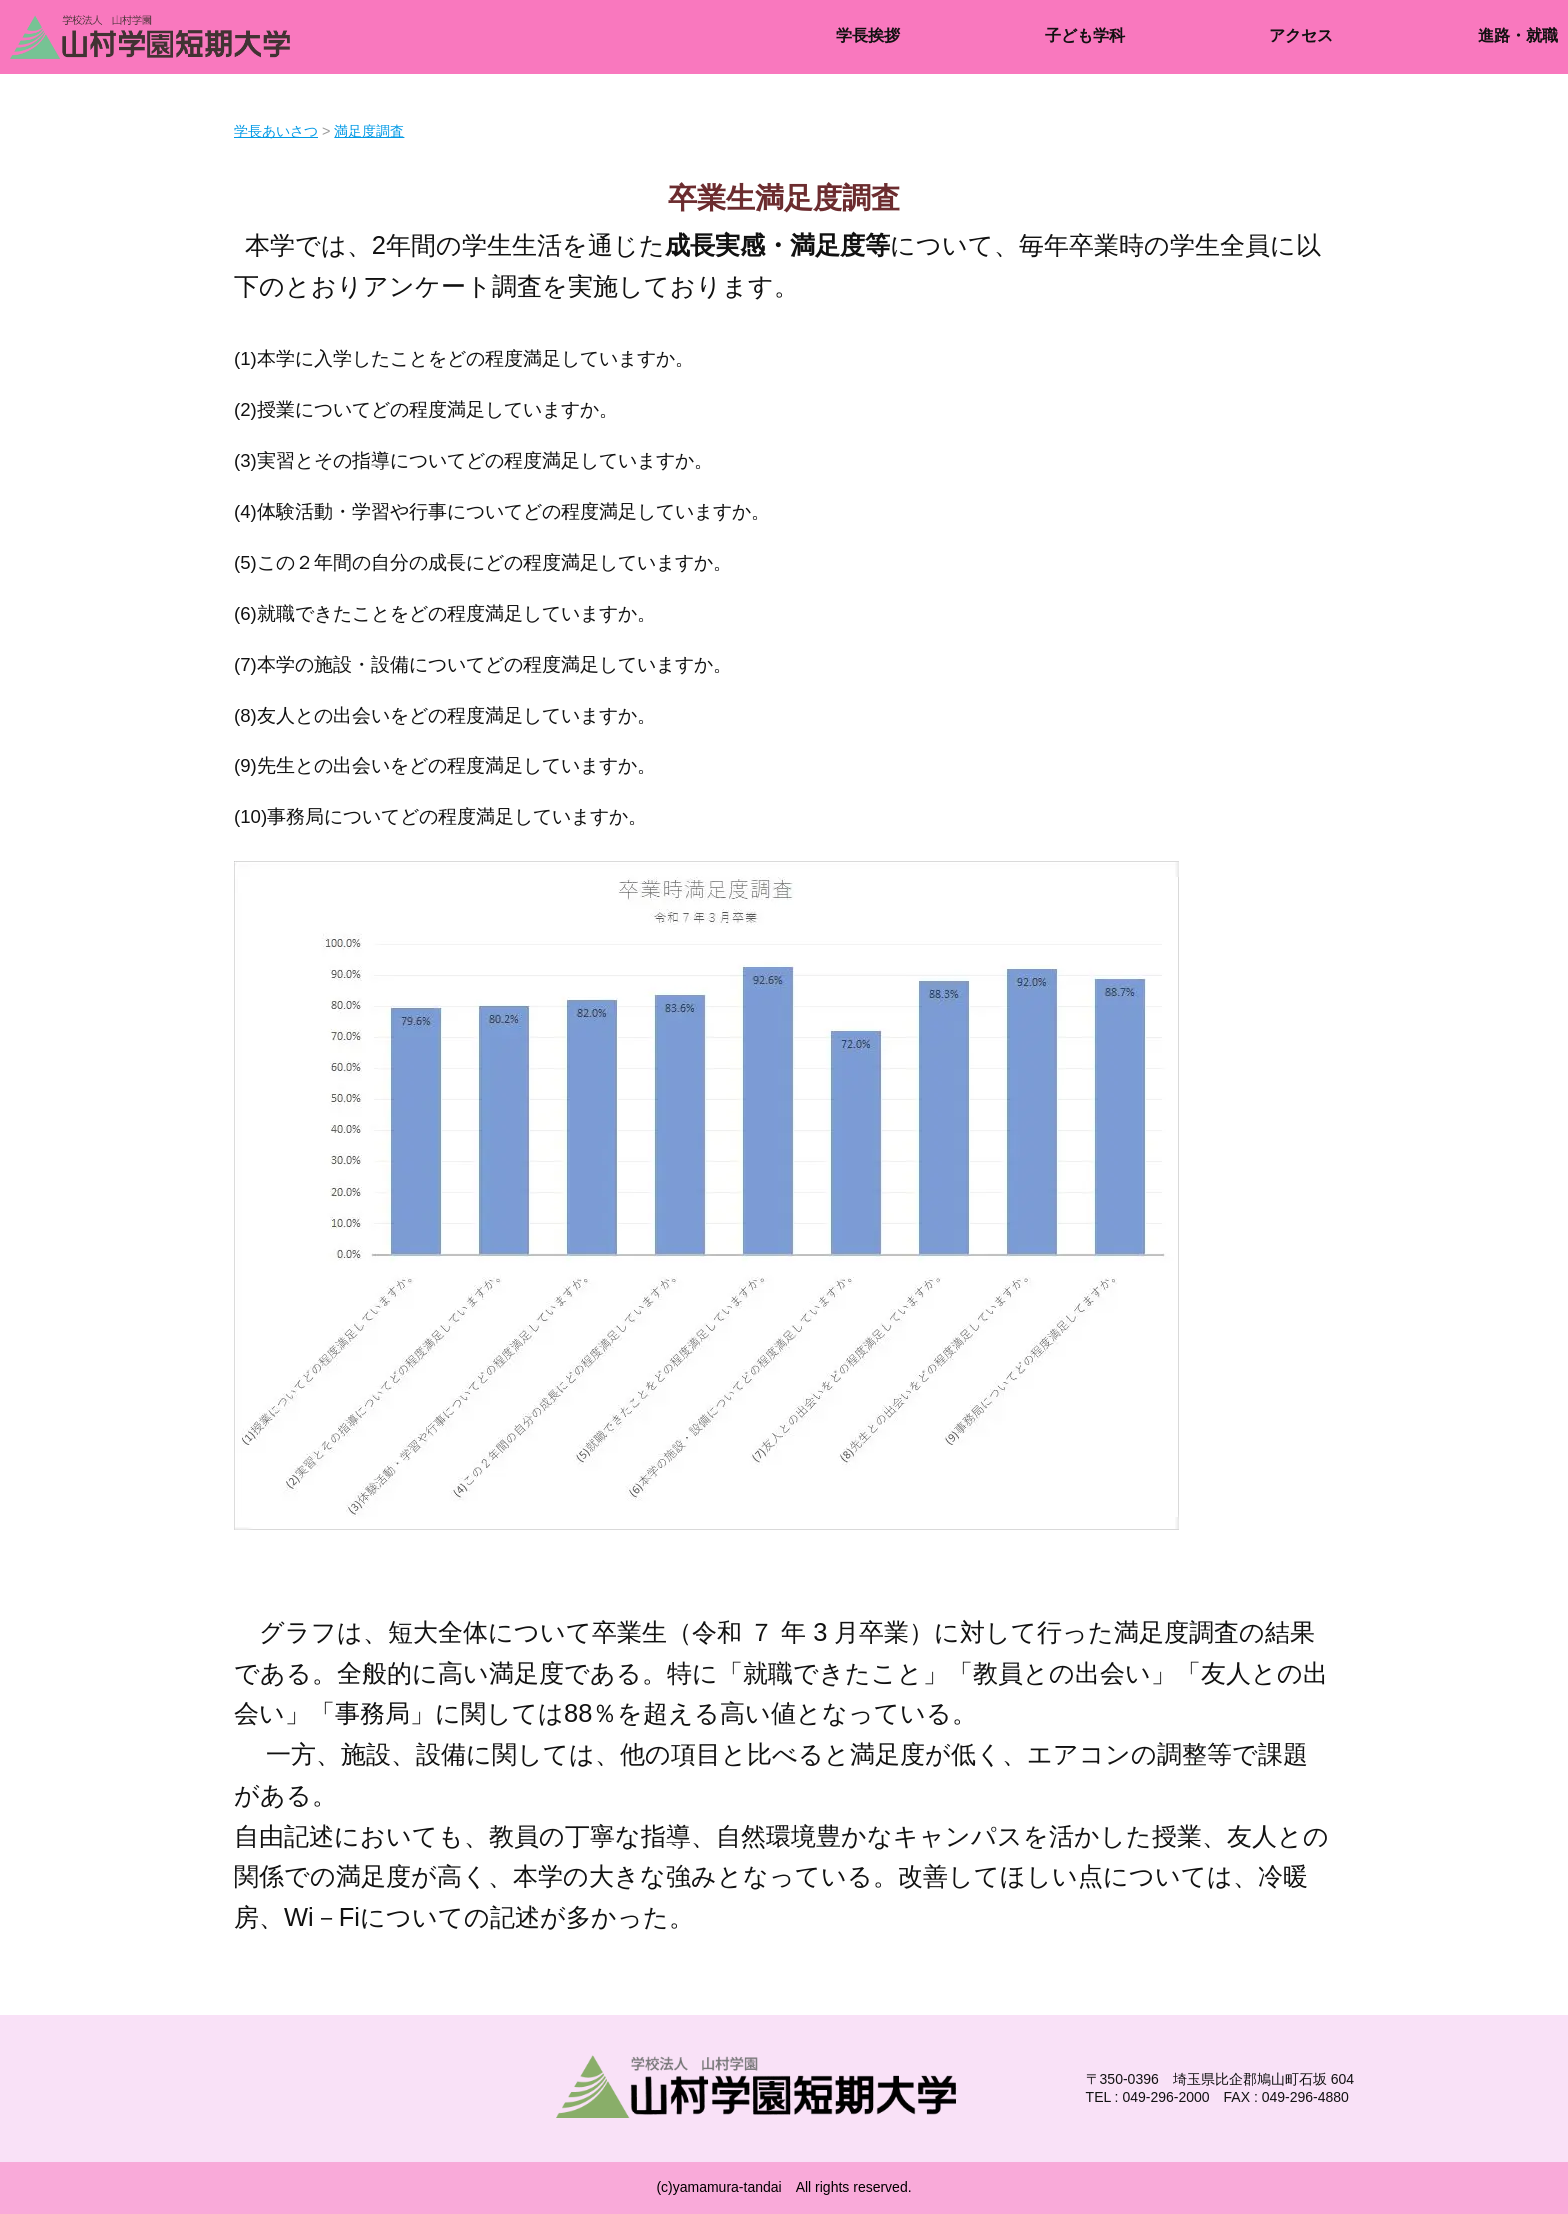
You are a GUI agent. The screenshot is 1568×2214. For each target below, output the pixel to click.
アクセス (1301, 35)
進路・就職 (1518, 35)
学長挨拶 (868, 35)
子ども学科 (1085, 35)
